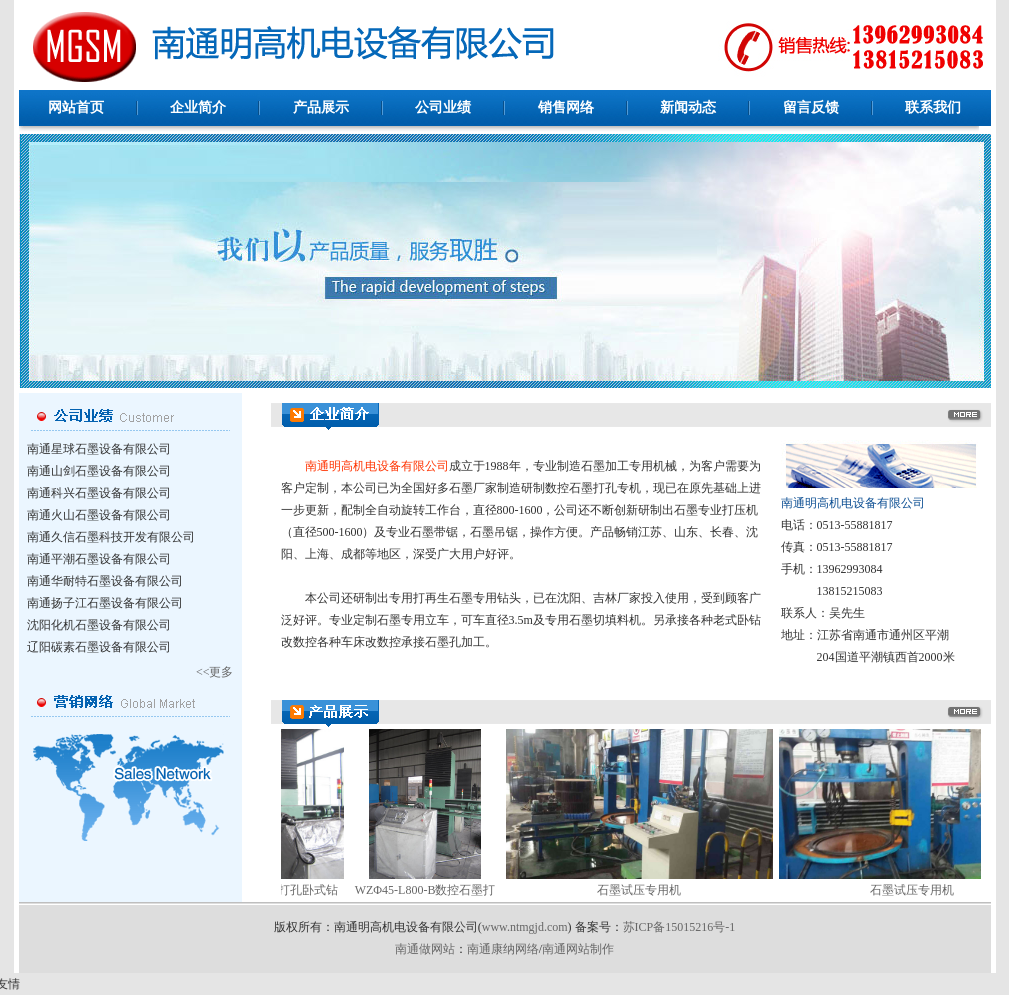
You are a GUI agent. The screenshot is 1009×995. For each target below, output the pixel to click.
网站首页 (76, 107)
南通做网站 (425, 949)
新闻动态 (688, 107)
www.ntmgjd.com (525, 927)
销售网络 (566, 107)
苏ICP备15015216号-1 (679, 927)
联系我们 (933, 107)
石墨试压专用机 (612, 890)
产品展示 (321, 107)
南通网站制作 (578, 949)
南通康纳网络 (503, 949)
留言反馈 (811, 107)
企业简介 (198, 107)
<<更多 (215, 672)
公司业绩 (443, 107)
